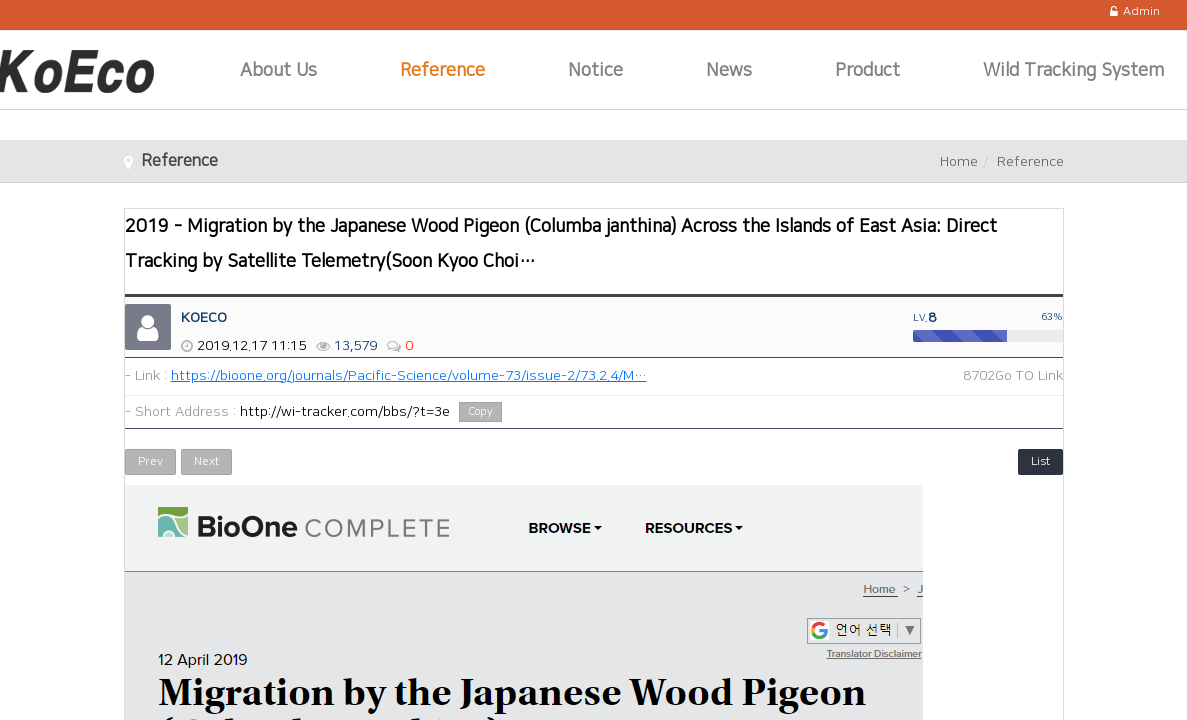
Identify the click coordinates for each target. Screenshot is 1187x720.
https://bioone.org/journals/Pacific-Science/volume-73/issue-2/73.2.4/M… (409, 376)
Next (206, 461)
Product (867, 71)
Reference (442, 71)
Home (959, 162)
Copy (480, 412)
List (1040, 461)
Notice (595, 71)
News (729, 71)
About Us (278, 71)
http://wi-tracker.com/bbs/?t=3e (345, 412)
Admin (1135, 11)
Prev (150, 461)
